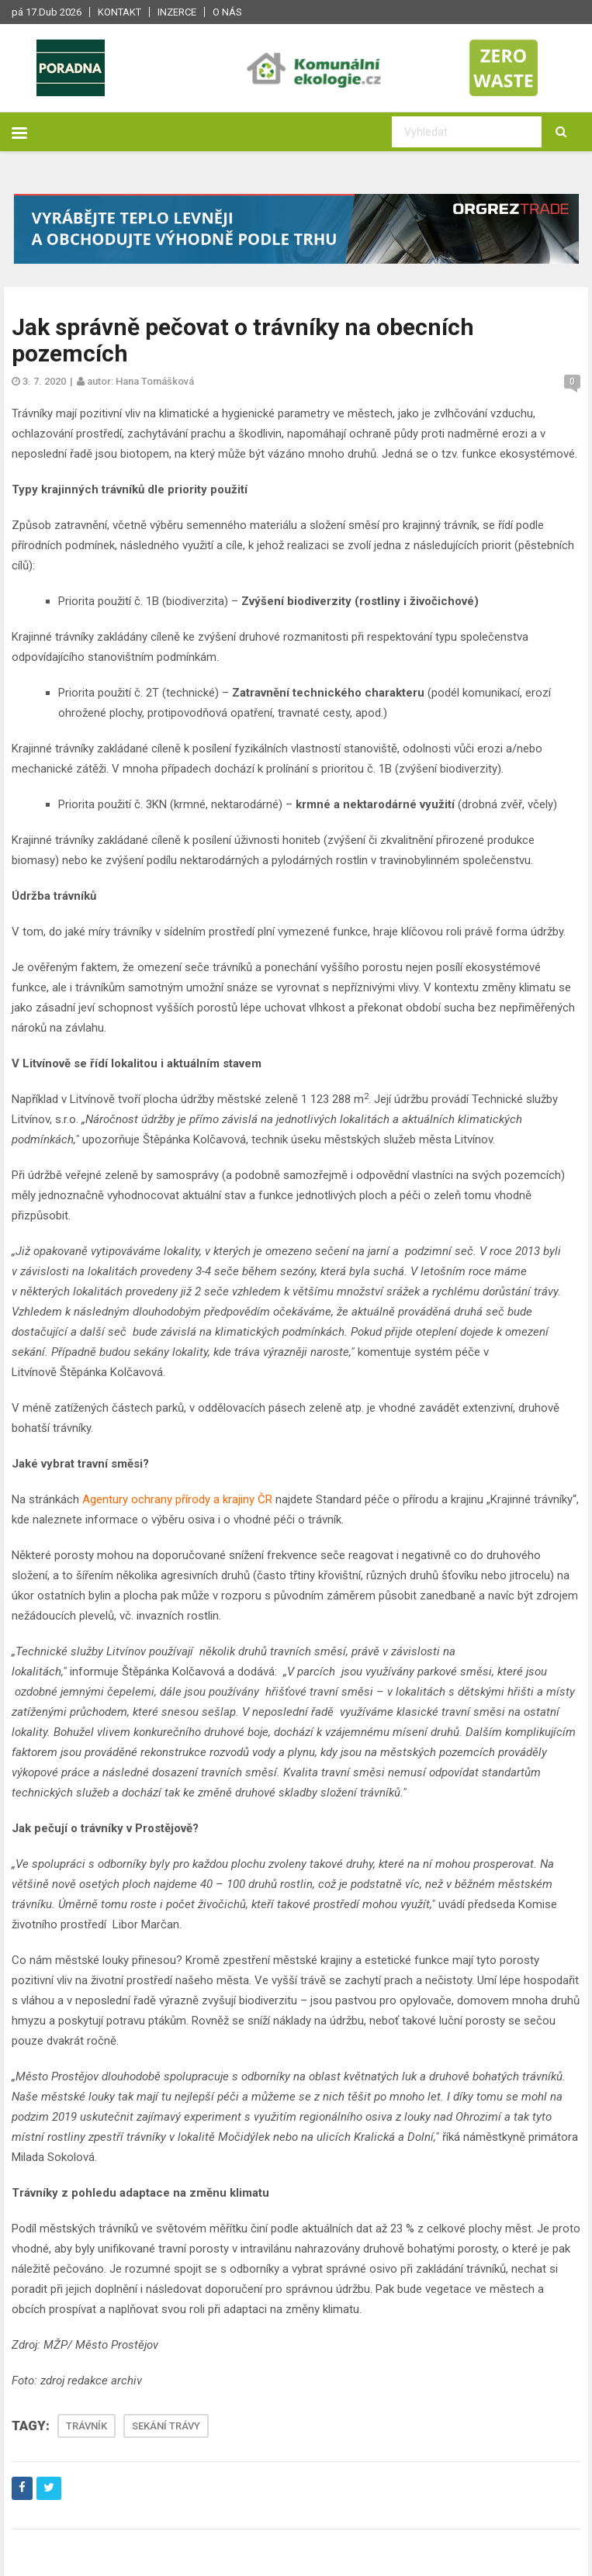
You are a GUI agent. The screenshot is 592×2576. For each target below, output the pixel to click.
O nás (227, 12)
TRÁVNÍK (86, 2426)
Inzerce (177, 12)
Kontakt (119, 12)
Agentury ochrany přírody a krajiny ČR (177, 1499)
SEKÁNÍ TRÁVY (166, 2426)
